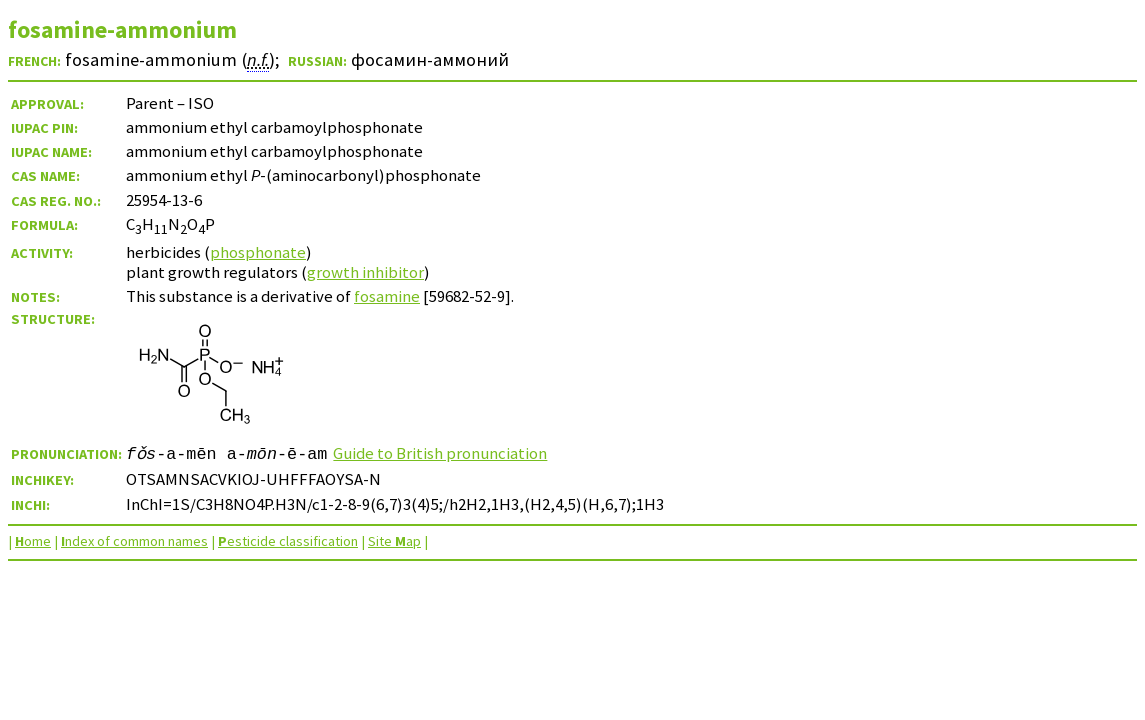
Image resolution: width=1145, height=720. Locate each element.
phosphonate (258, 252)
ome (33, 541)
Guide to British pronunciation (440, 453)
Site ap (394, 541)
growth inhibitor (365, 272)
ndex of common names (134, 541)
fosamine (387, 296)
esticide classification (288, 541)
